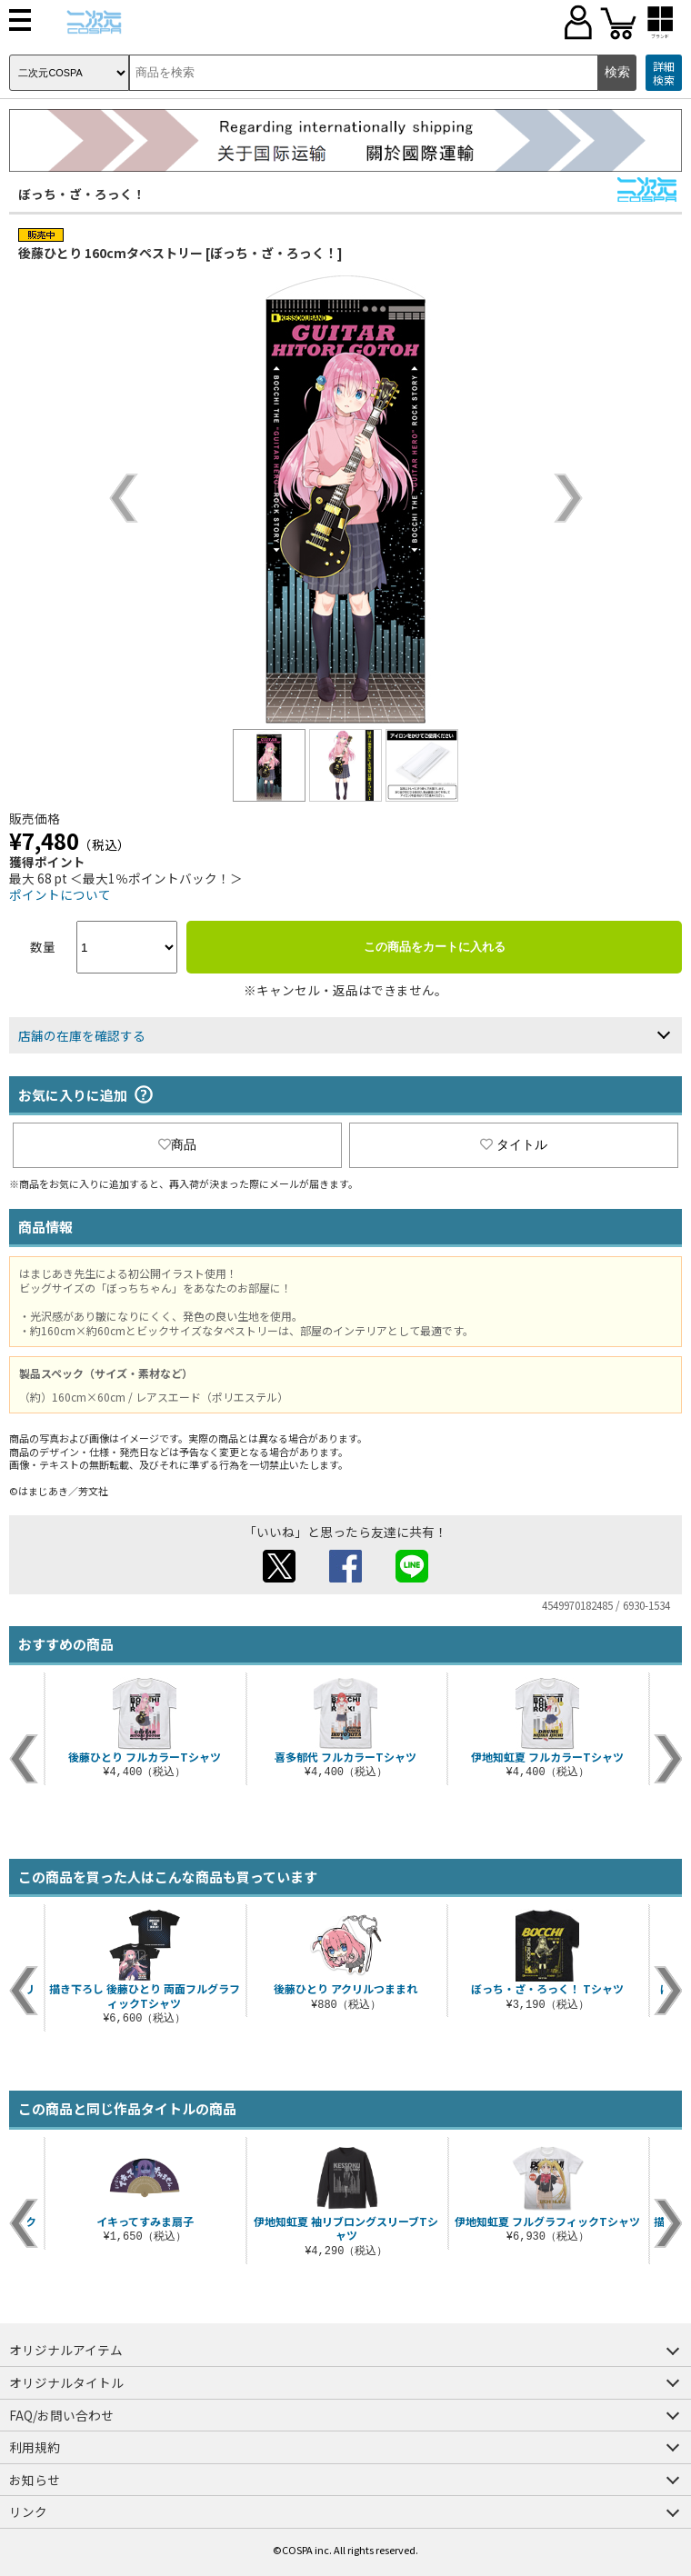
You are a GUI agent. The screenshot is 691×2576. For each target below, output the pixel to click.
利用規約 (34, 2447)
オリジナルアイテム (66, 2350)
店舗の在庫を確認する (81, 1035)
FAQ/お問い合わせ (61, 2415)
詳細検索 (664, 73)
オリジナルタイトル (66, 2382)
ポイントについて (60, 894)
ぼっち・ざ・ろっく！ (81, 194)
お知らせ (34, 2480)
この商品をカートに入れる (435, 947)
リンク (28, 2511)
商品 (177, 1144)
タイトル (513, 1144)
